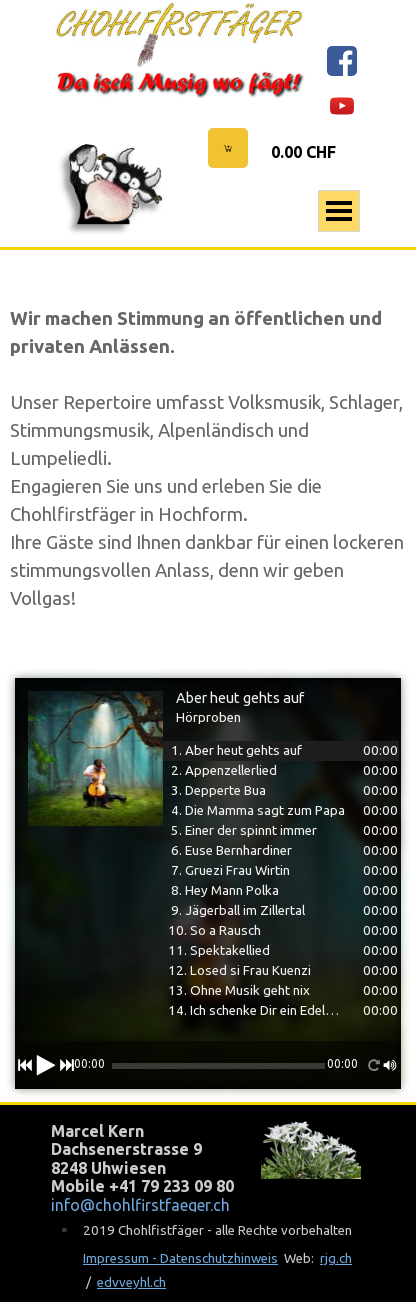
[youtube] (342, 106)
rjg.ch (336, 1258)
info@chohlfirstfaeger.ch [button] (140, 1205)
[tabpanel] (208, 459)
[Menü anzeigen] (339, 211)
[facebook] (342, 61)
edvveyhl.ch (131, 1282)
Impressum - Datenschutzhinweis (180, 1258)
